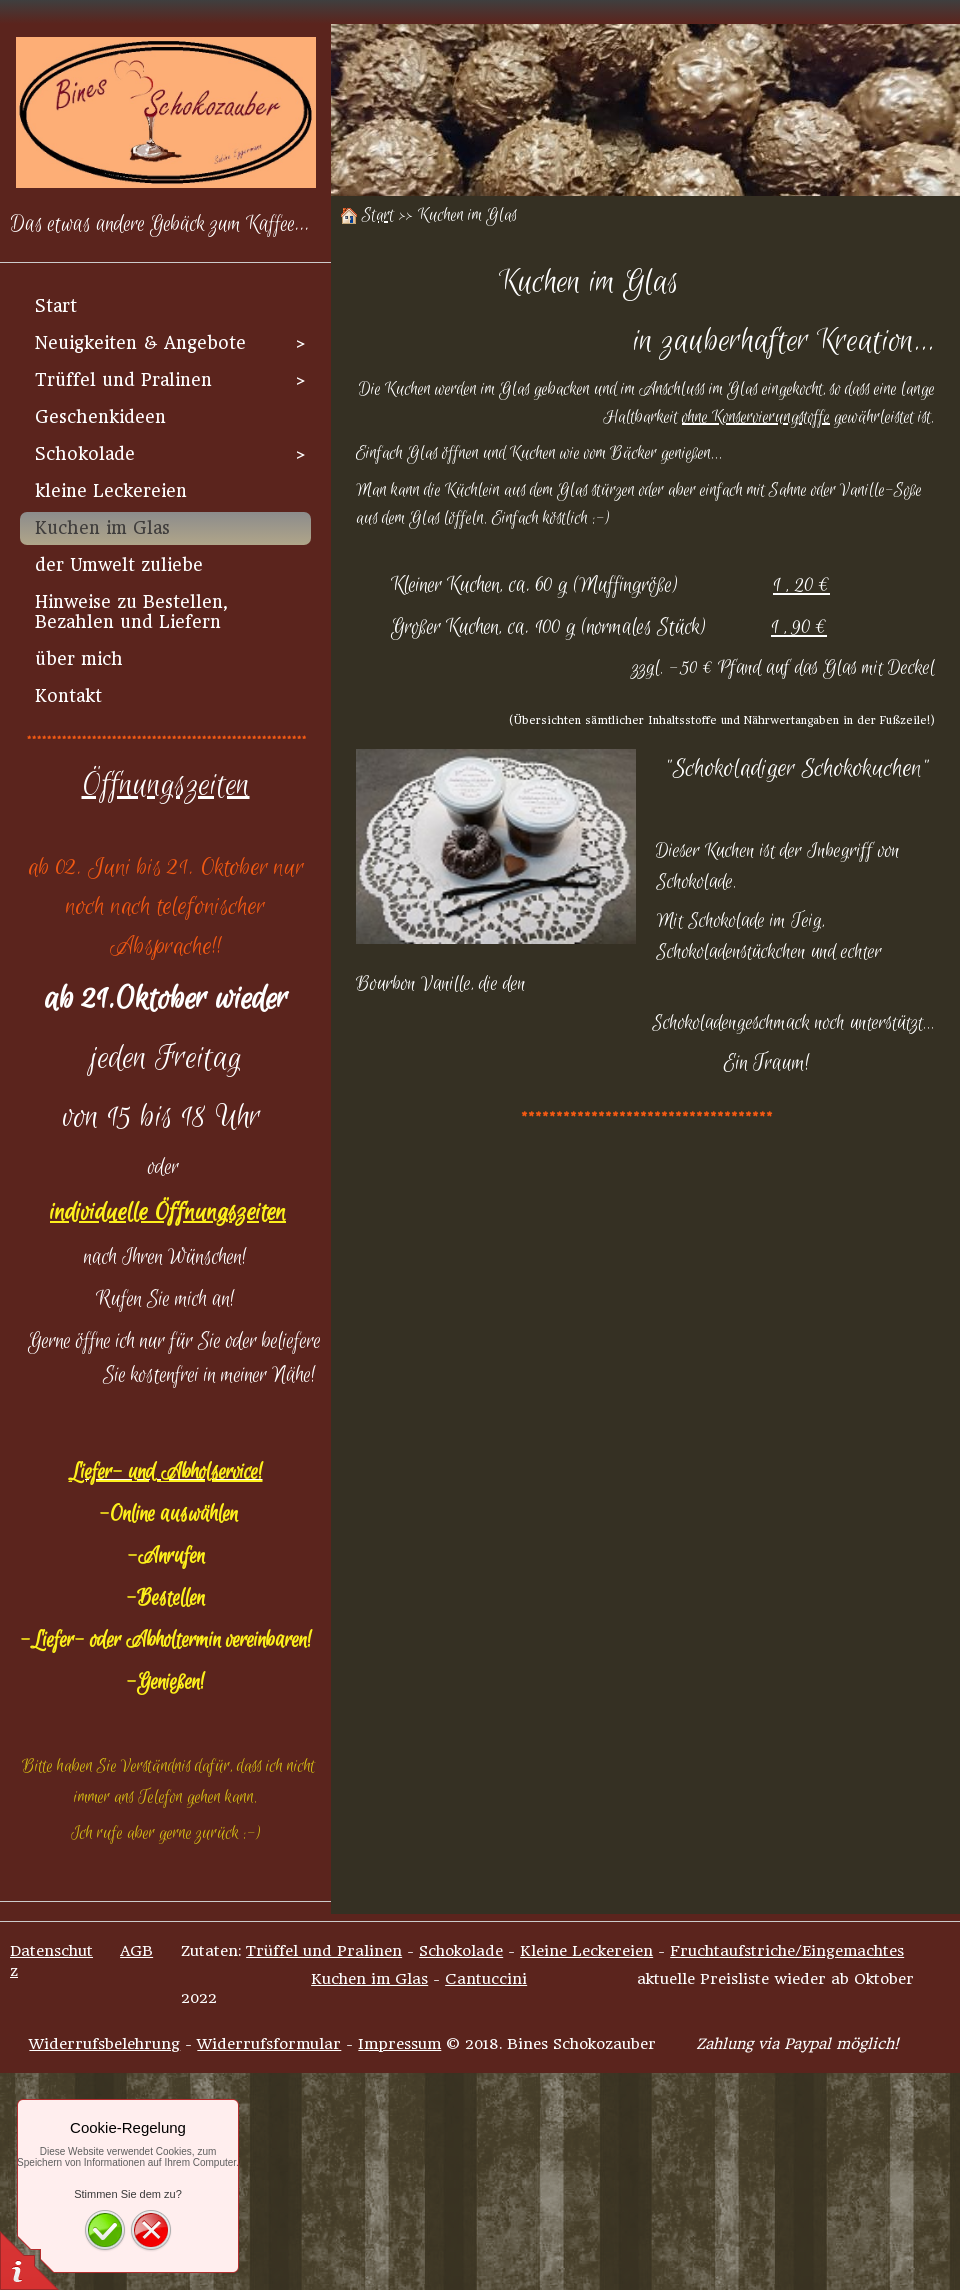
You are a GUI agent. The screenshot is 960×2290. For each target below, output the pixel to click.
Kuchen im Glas (369, 1979)
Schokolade (461, 1951)
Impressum (399, 2044)
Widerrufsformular (269, 2044)
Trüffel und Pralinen (324, 1951)
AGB (136, 1951)
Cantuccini (486, 1979)
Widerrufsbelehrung (104, 2044)
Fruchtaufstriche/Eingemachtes (787, 1951)
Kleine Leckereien (586, 1951)
